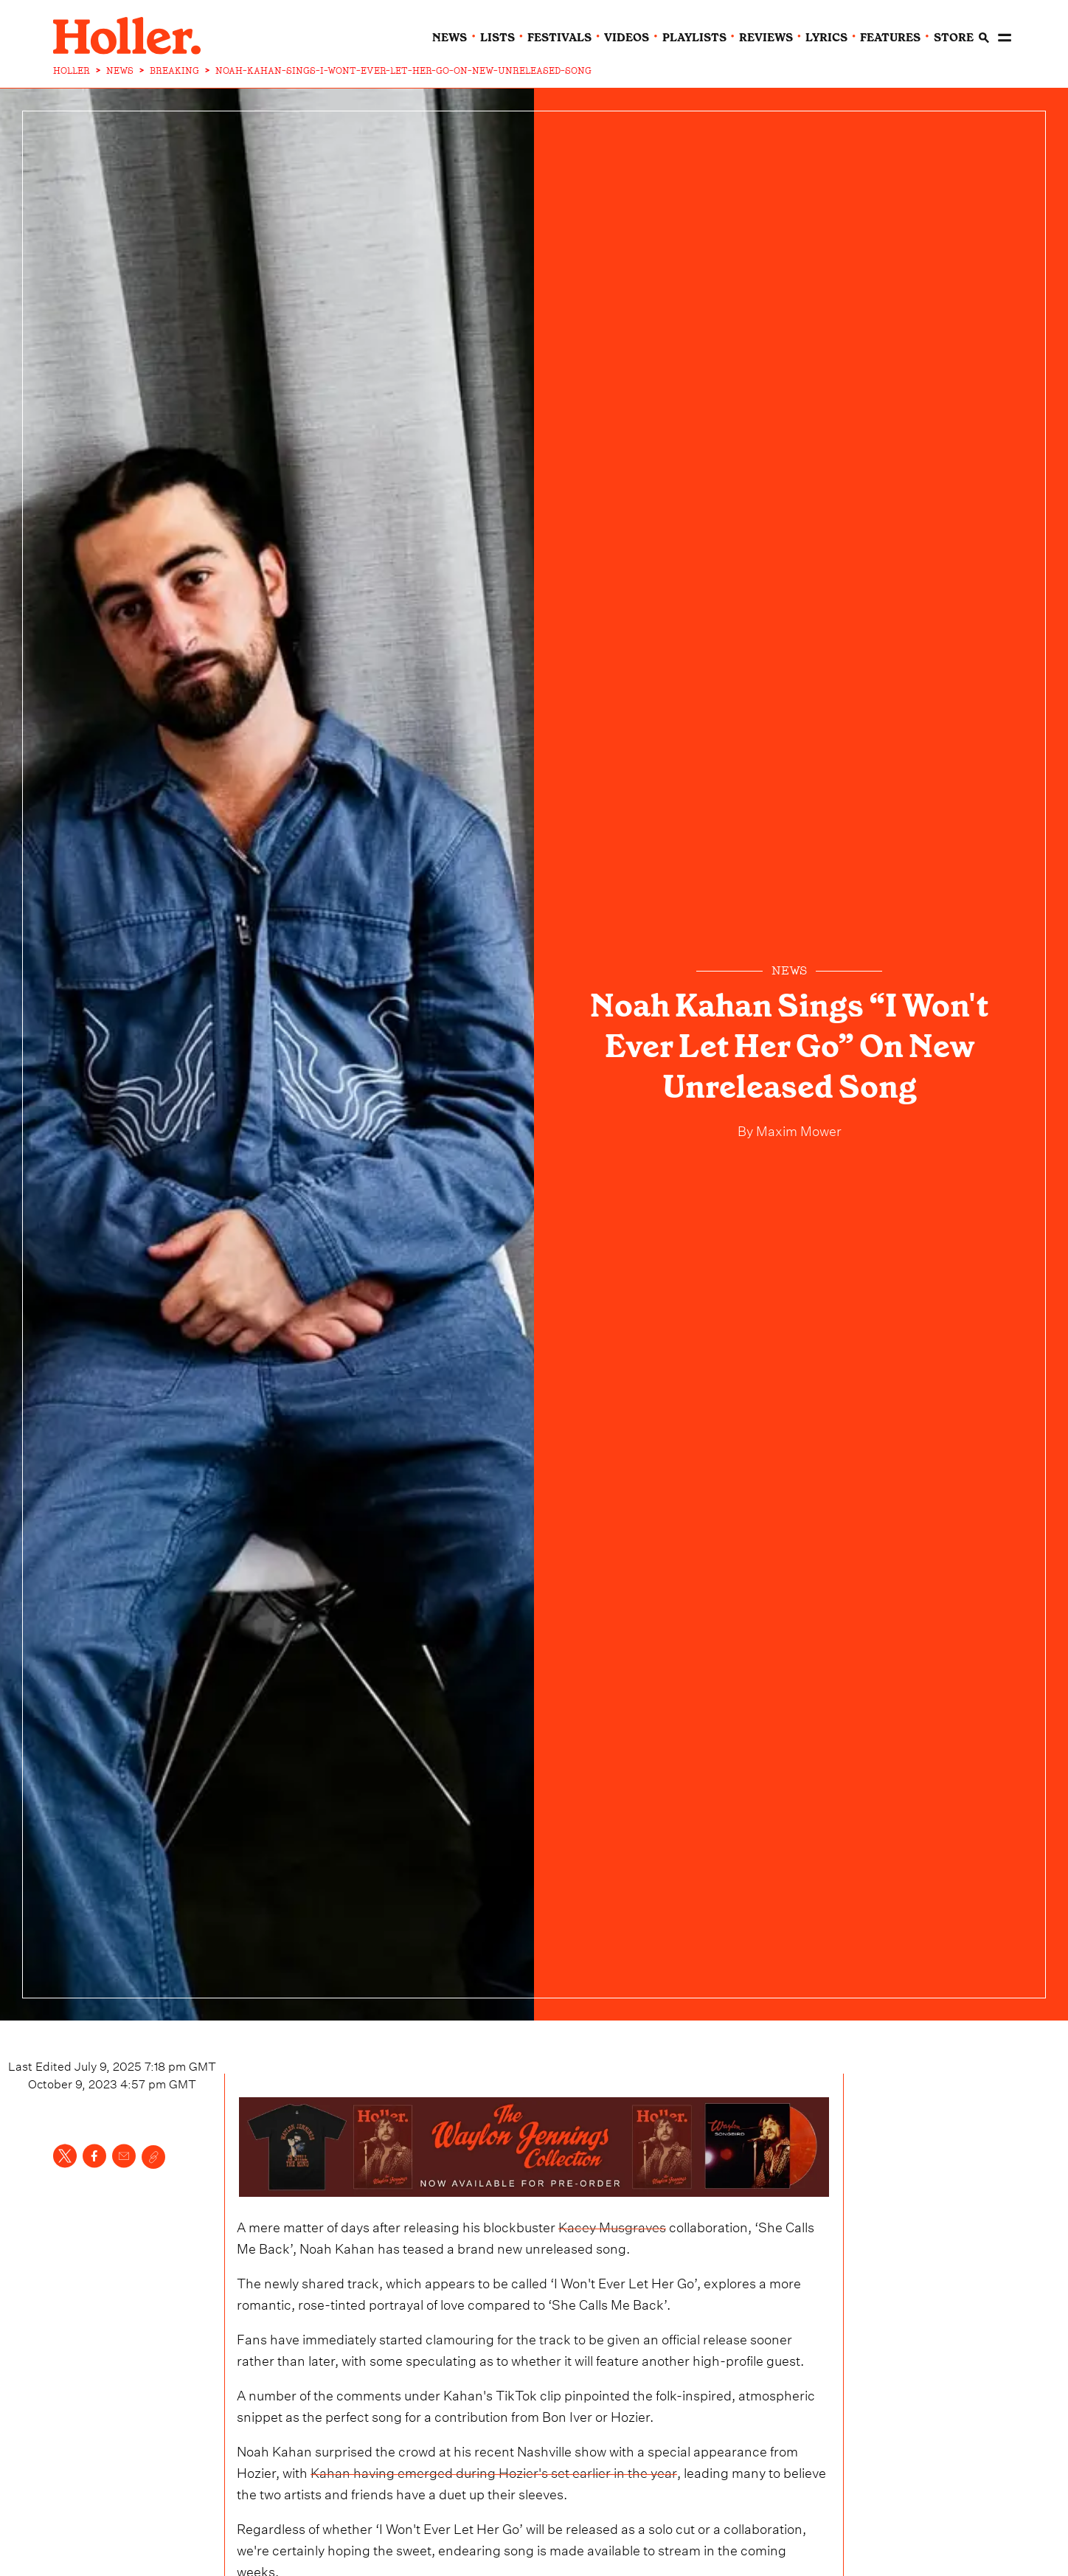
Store (954, 37)
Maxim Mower (797, 1129)
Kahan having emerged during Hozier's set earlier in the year (494, 2471)
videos (626, 37)
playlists (694, 37)
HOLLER (71, 70)
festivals (559, 37)
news (449, 37)
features (890, 37)
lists (497, 37)
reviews (766, 37)
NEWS (120, 70)
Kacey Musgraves (612, 2225)
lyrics (826, 37)
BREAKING (174, 70)
